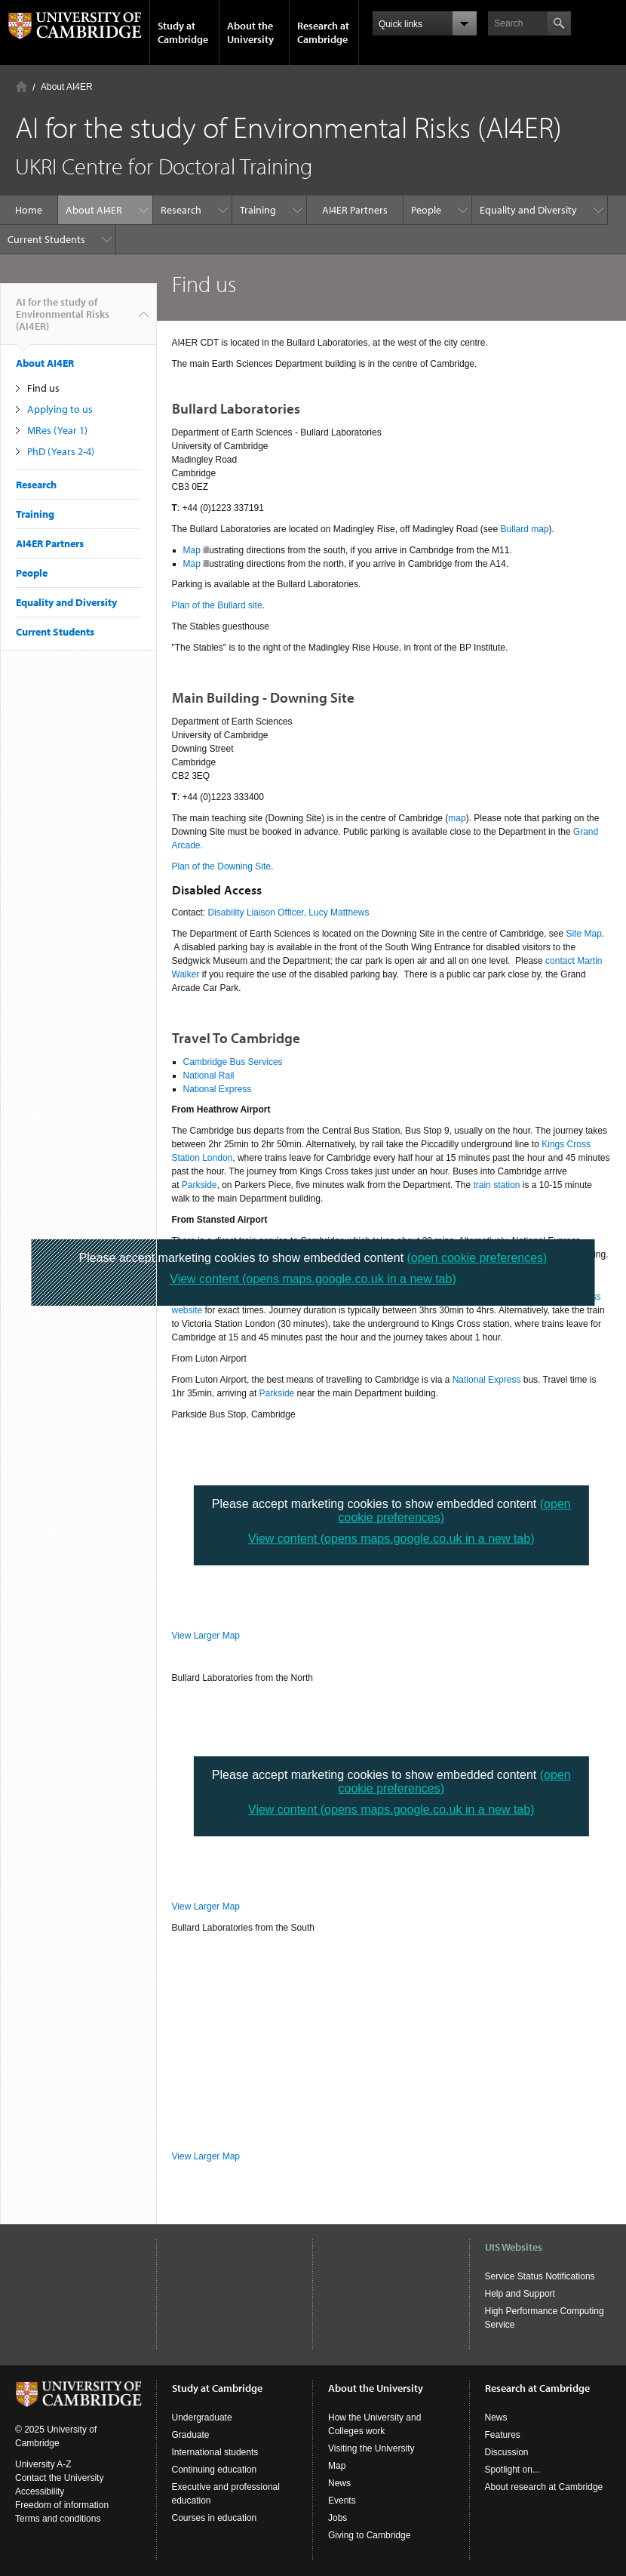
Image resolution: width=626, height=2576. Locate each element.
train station (496, 1185)
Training (258, 210)
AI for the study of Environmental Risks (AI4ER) (62, 320)
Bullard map (525, 529)
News (339, 2483)
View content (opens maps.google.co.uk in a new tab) (391, 1538)
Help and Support (520, 2293)
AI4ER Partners (355, 210)
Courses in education (214, 2518)
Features (502, 2435)
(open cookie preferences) (477, 1257)
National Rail (209, 1075)
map (456, 818)
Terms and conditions (57, 2518)
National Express (217, 1089)
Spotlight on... (512, 2469)
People (426, 210)
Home (21, 86)
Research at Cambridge (323, 32)
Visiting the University (371, 2448)
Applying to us (60, 409)
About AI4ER (67, 87)
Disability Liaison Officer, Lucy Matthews (289, 912)
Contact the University (59, 2478)
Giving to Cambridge (369, 2535)
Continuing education (214, 2469)
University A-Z (43, 2464)
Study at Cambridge (183, 32)
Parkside (199, 1185)
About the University (250, 32)
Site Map (583, 933)
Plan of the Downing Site (221, 866)
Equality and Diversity (528, 210)
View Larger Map (206, 1635)
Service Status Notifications (540, 2276)
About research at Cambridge (544, 2487)
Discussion (507, 2452)
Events (342, 2500)
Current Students (46, 239)
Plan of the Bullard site (217, 605)
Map (192, 550)
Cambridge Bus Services (233, 1062)
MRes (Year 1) (57, 430)
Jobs (337, 2518)
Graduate (191, 2435)
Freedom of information (62, 2505)
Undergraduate (202, 2417)
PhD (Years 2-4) (60, 451)
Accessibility (39, 2491)
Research (181, 210)
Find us (43, 388)
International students (215, 2452)
